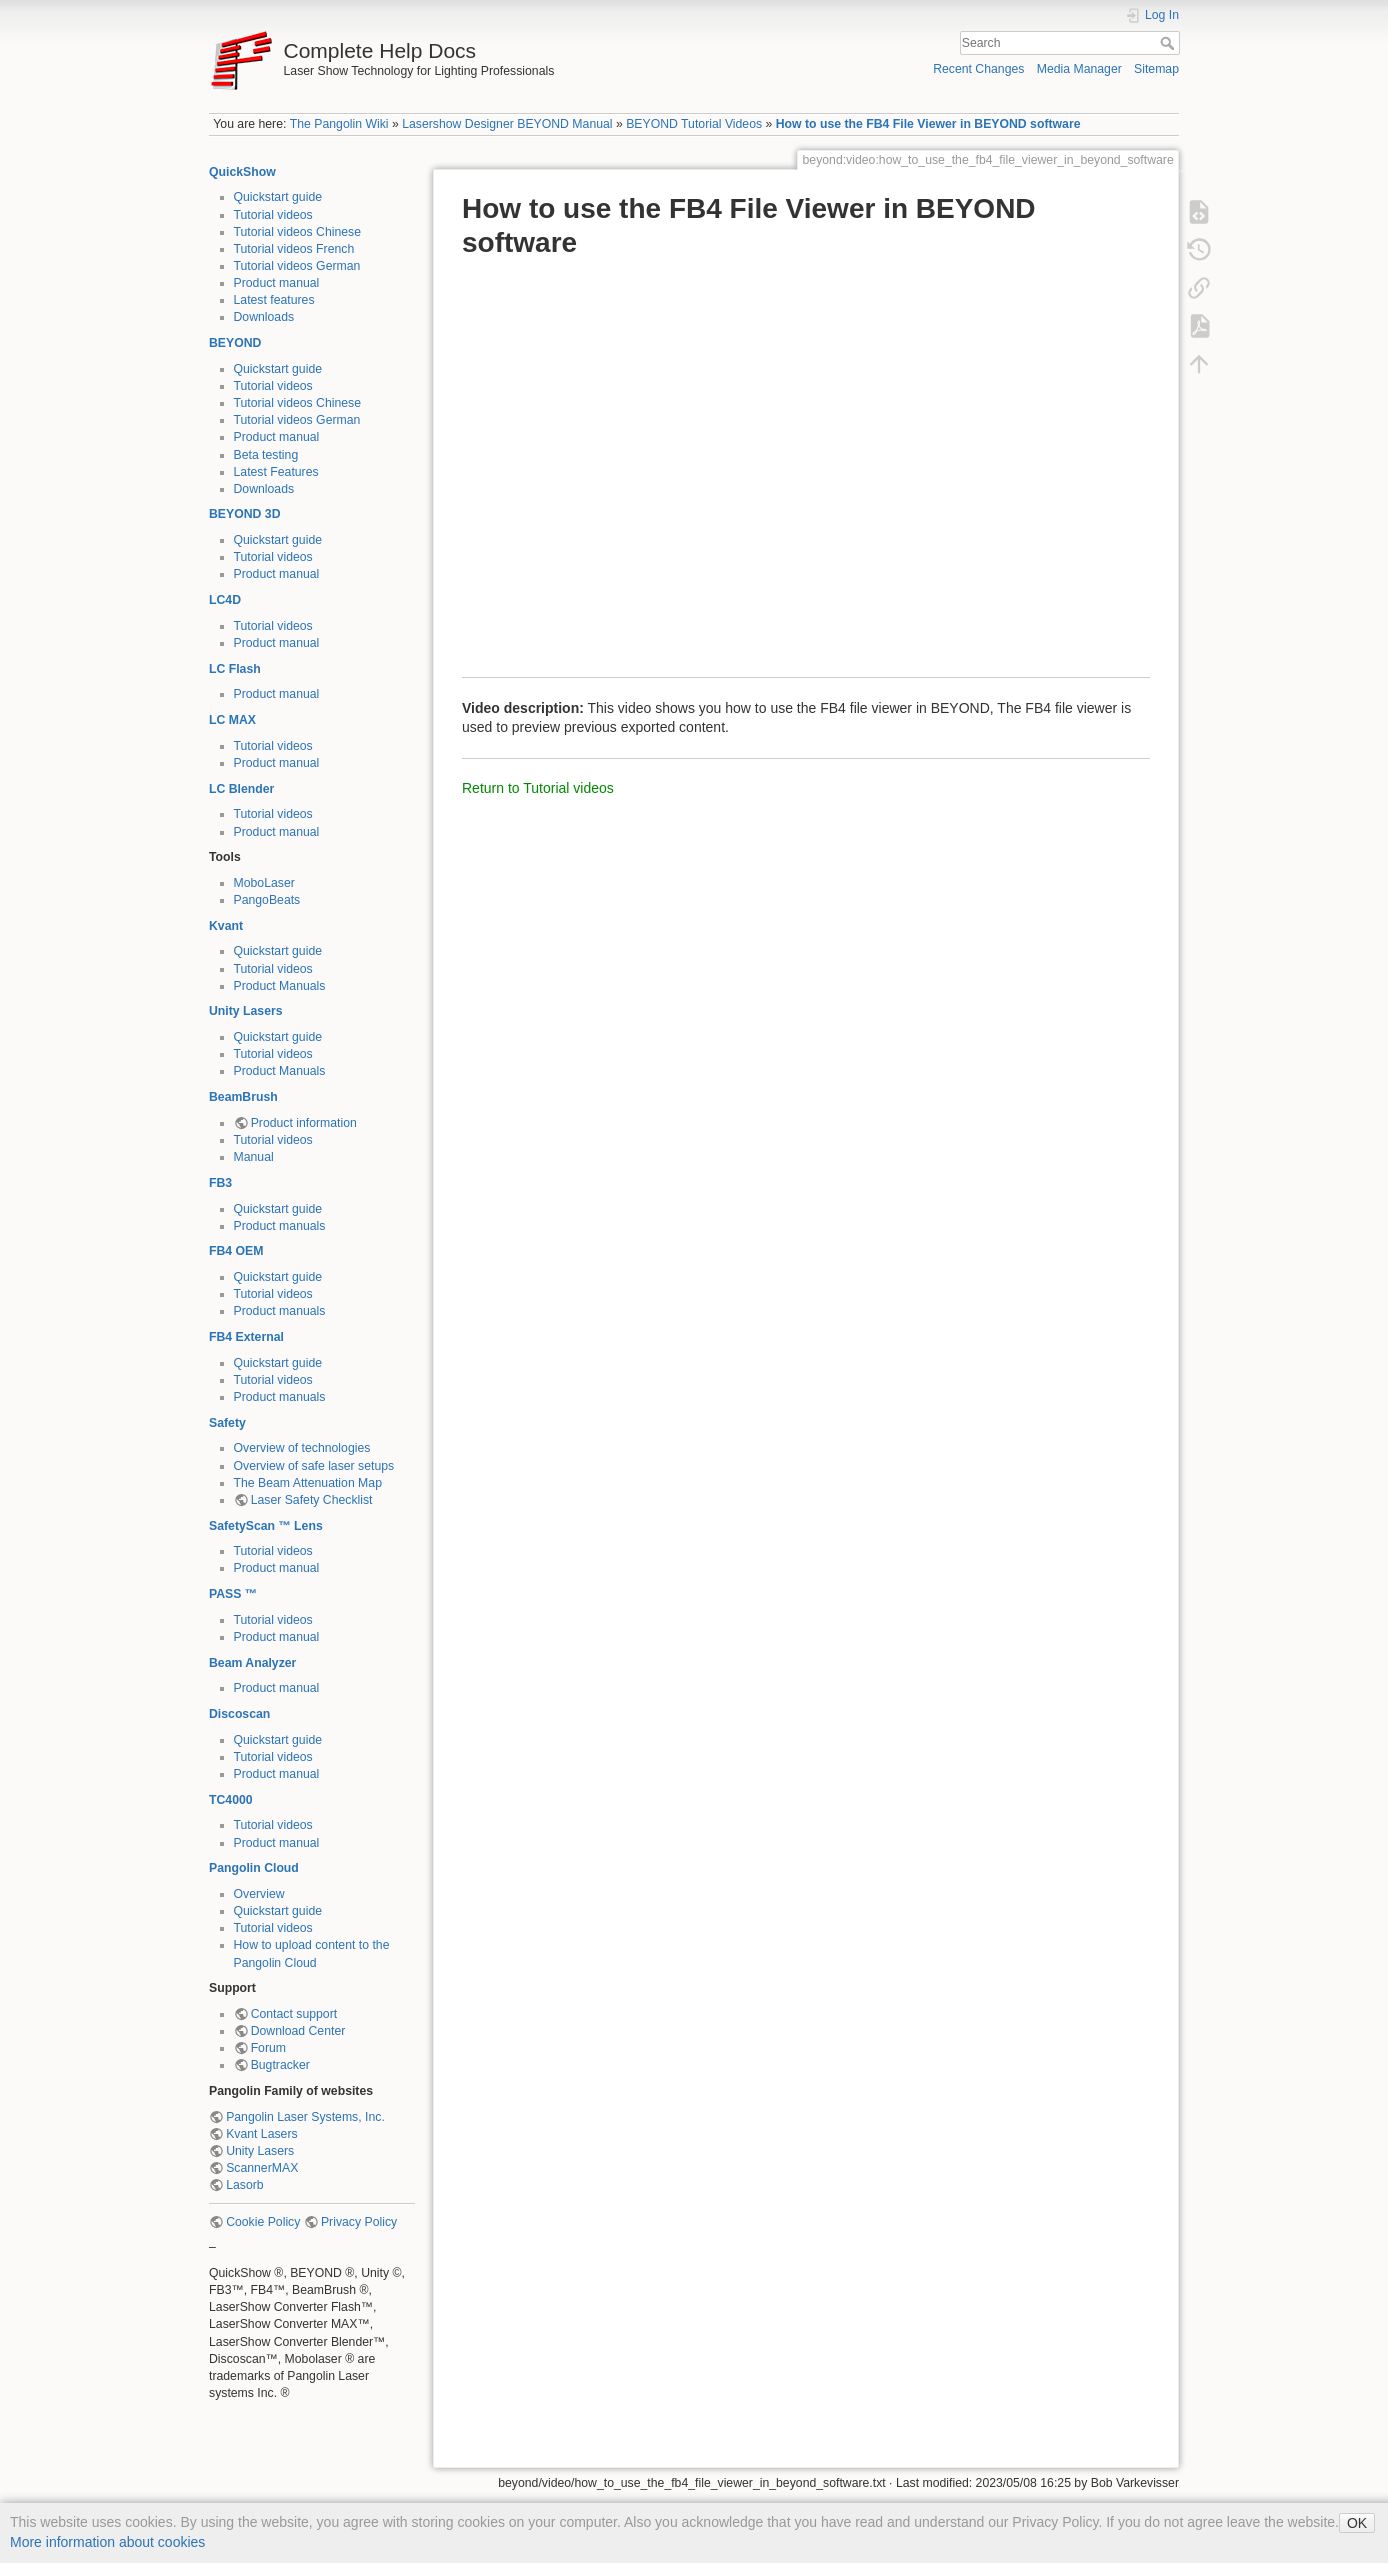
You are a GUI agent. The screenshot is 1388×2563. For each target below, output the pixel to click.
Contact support (294, 2014)
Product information (304, 1123)
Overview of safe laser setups (314, 1466)
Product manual (277, 283)
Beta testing (266, 455)
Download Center (298, 2031)
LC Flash (235, 669)
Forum (268, 2048)
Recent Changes (978, 69)
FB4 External (246, 1337)
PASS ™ (233, 1594)
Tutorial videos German (297, 266)
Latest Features (276, 472)
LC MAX (232, 720)
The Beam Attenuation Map (308, 1483)
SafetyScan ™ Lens (266, 1526)
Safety (227, 1423)
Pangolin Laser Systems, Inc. (305, 2117)
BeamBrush (243, 1097)
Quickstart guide (278, 197)
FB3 (220, 1183)
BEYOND (235, 343)
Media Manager (1079, 69)
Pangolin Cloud (254, 1868)
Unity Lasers (246, 1011)
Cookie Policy (263, 2222)
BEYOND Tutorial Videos (694, 124)
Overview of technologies (302, 1448)
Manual (254, 1157)
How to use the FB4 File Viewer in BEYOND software (928, 124)
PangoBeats (267, 900)
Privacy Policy (359, 2222)
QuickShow (242, 172)
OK (1357, 2523)
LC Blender (241, 789)
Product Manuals (280, 986)
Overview (259, 1894)
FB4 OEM (236, 1251)
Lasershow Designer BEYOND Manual (507, 124)
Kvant (226, 926)
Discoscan (239, 1714)
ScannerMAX (262, 2168)
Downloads (264, 317)
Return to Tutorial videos (538, 788)
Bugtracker (280, 2065)
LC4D (225, 600)
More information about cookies (107, 2542)
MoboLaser (264, 883)
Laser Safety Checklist (312, 1500)
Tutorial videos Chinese (298, 232)
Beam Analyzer (252, 1663)
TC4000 (231, 1800)
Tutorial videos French (294, 249)
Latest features (274, 300)
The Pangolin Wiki (339, 124)
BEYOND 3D (244, 514)
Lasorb (244, 2185)
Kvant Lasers (262, 2134)
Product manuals (280, 1226)
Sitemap (1156, 69)
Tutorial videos (273, 215)
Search (1169, 43)
